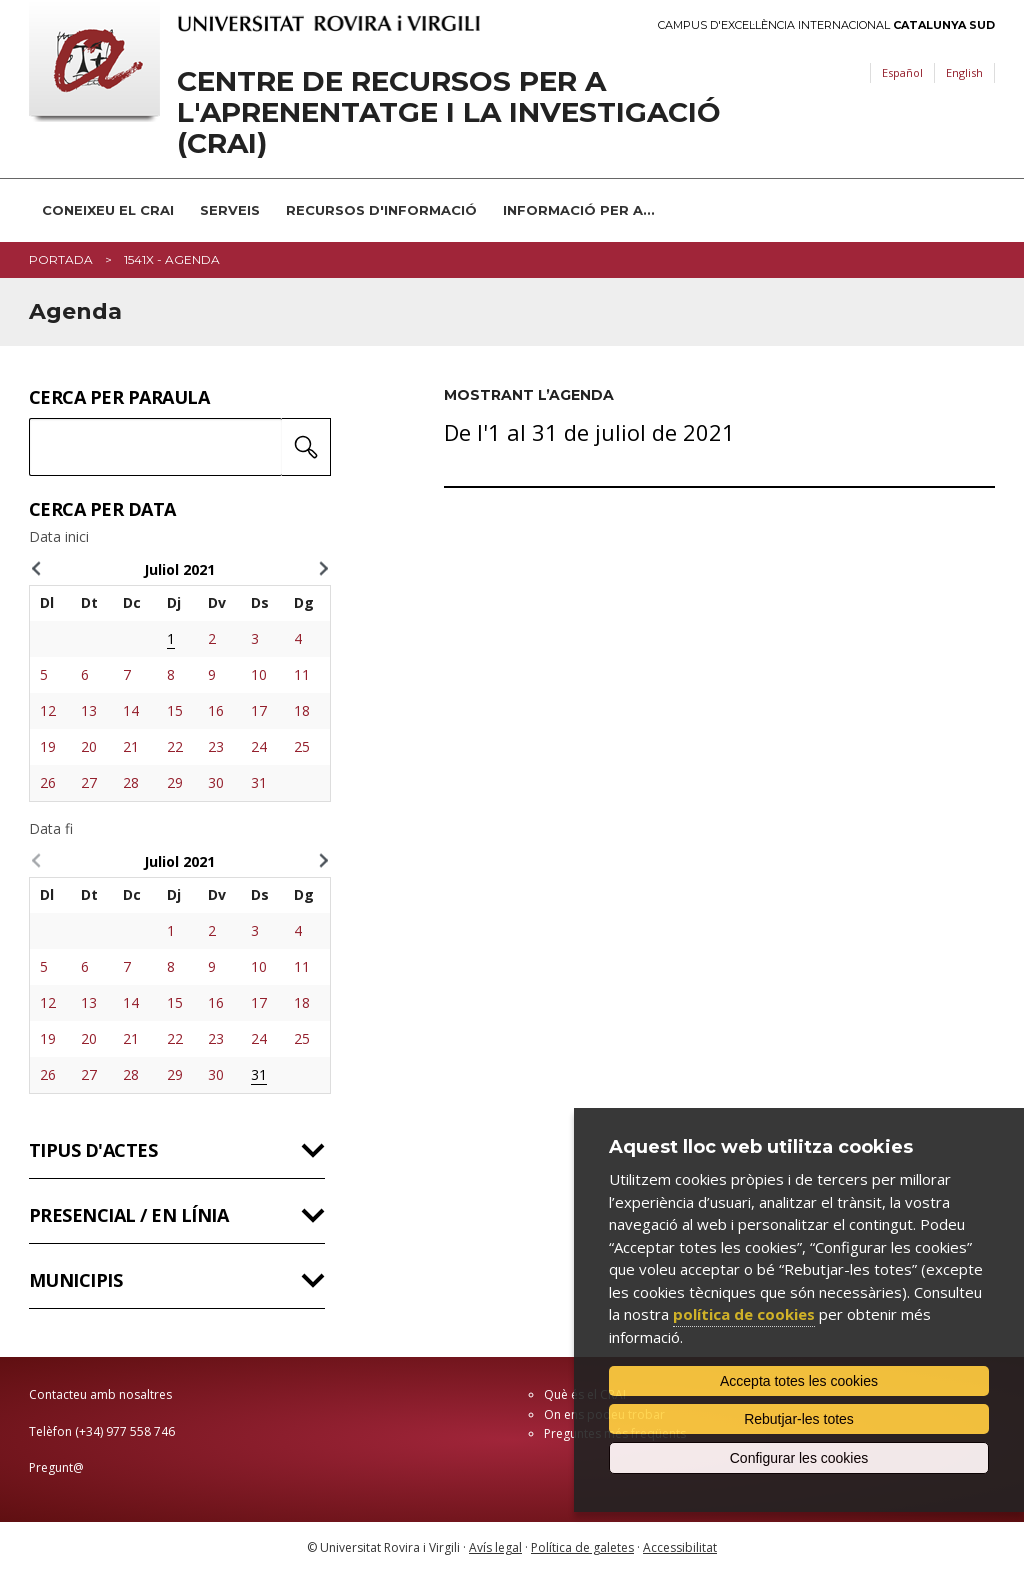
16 (216, 710)
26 (48, 782)
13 (89, 710)
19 (48, 746)
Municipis (75, 1280)
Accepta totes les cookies (799, 1381)
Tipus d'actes (93, 1150)
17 (259, 710)
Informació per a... (579, 210)
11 (302, 674)
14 (131, 710)
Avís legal (495, 1547)
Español (902, 72)
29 (175, 782)
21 (131, 746)
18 (302, 710)
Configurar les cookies (799, 1458)
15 (175, 710)
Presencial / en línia (128, 1215)
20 (89, 746)
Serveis (230, 210)
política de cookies (744, 1314)
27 (89, 782)
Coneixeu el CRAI (108, 210)
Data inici (59, 537)
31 (259, 782)
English (964, 72)
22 (175, 746)
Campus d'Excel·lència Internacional (826, 25)
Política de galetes (582, 1547)
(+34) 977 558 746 (125, 1431)
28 (131, 782)
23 (216, 746)
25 (302, 746)
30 (216, 782)
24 (259, 746)
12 (48, 710)
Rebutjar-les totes (799, 1419)
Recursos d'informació (381, 210)
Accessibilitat (680, 1547)
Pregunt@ (56, 1467)
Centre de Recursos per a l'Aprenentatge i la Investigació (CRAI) (449, 112)
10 (259, 674)
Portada (61, 259)
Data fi (51, 829)
